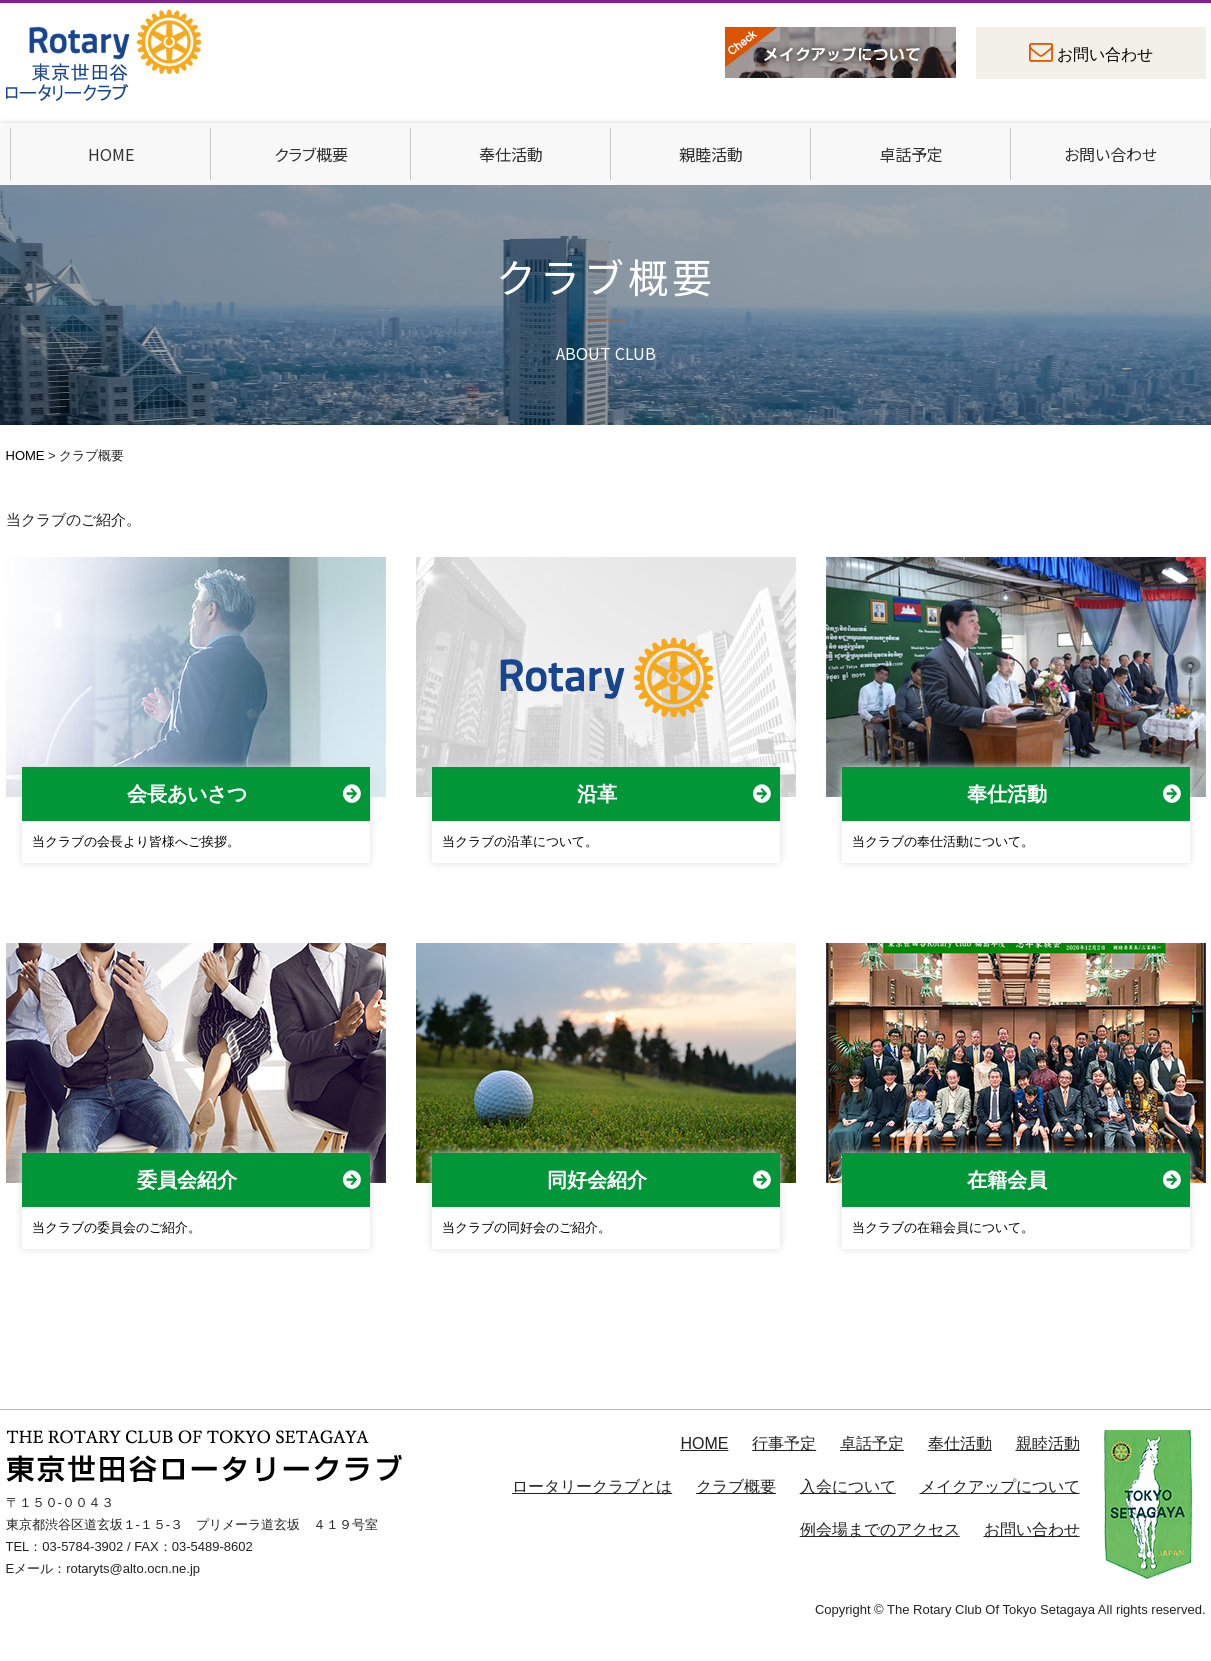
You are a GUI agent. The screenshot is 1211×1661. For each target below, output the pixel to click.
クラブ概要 (311, 154)
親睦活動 (711, 154)
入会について (848, 1486)
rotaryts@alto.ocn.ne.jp (133, 1568)
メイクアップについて (1000, 1486)
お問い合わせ (1105, 54)
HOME (111, 154)
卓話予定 (911, 154)
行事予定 (784, 1443)
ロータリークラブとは (592, 1486)
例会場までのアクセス (880, 1529)
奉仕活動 (511, 154)
